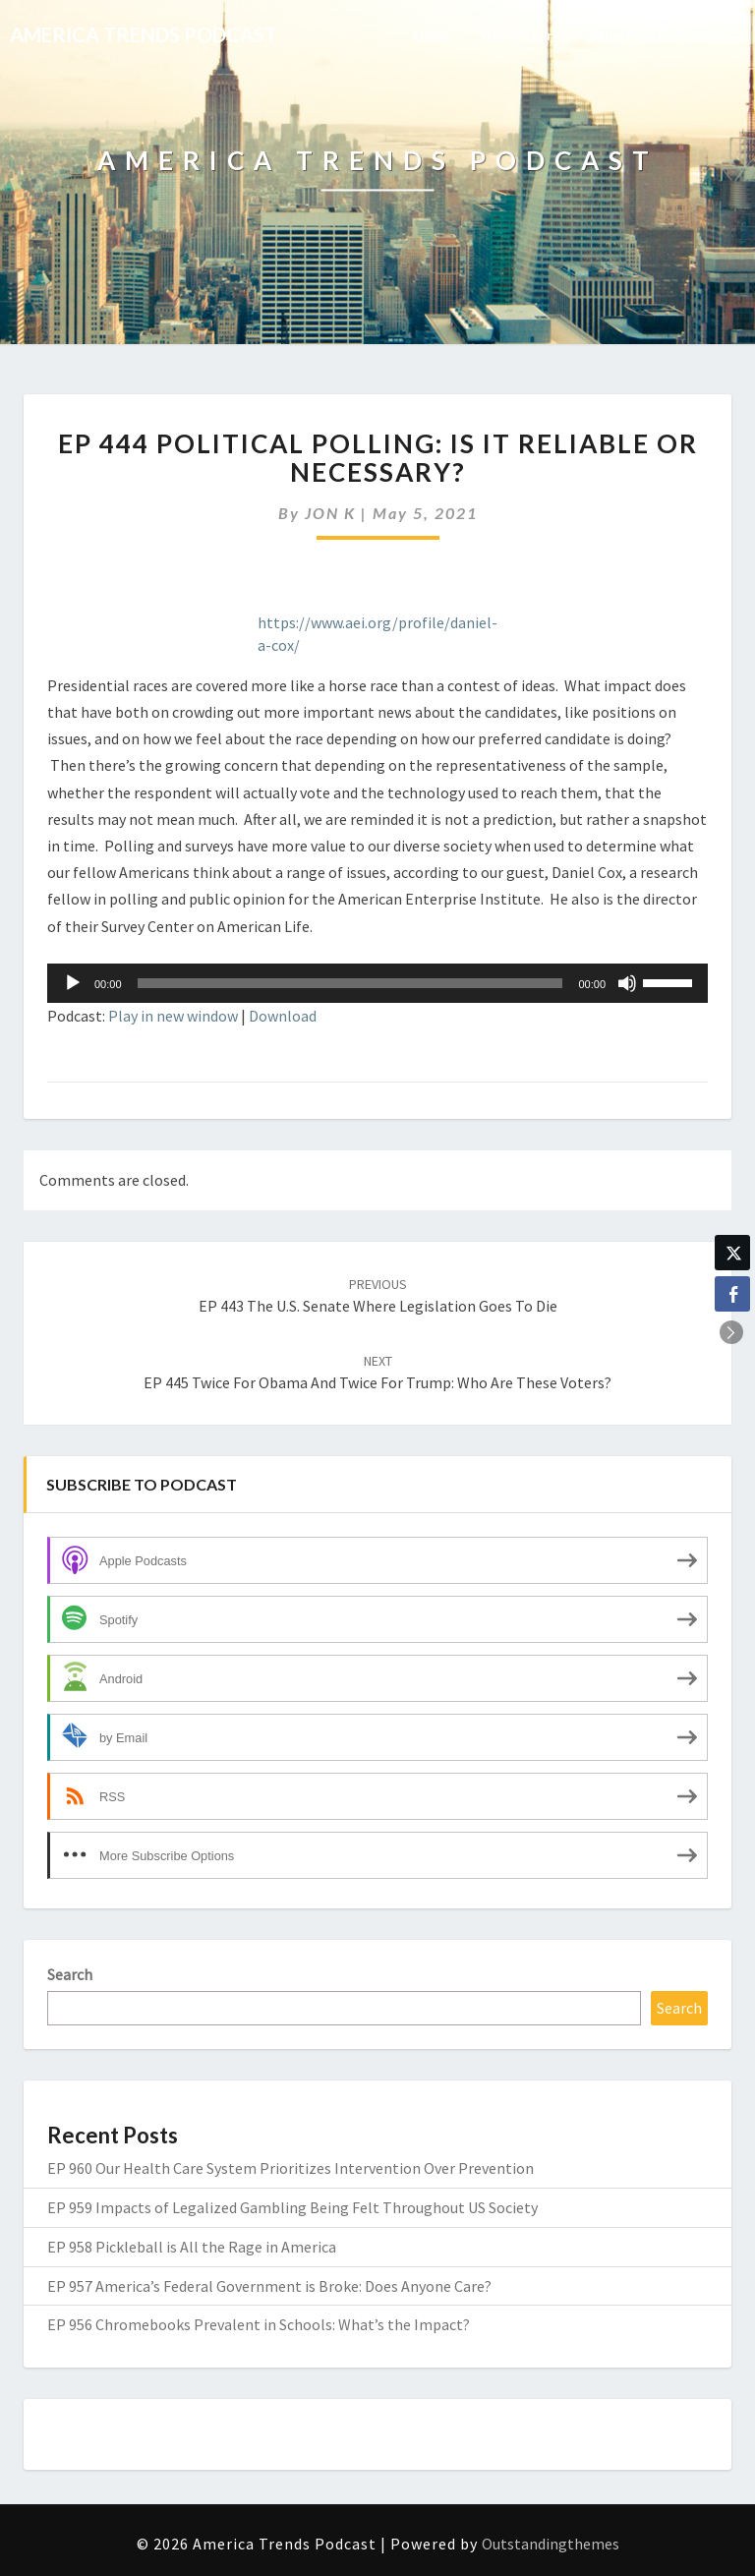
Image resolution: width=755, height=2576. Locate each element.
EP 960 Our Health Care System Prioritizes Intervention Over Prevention (290, 2168)
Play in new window (173, 1015)
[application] (377, 983)
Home (432, 35)
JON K (330, 512)
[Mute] (627, 983)
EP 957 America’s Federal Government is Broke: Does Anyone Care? (269, 2286)
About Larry (520, 35)
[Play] (73, 983)
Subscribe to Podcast (659, 35)
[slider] (350, 983)
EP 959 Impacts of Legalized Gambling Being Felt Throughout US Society (292, 2207)
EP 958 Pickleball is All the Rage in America (191, 2246)
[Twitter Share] (732, 1252)
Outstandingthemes (550, 2543)
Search (69, 1974)
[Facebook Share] (732, 1294)
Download (283, 1015)
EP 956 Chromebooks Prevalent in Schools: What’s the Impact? (258, 2324)
